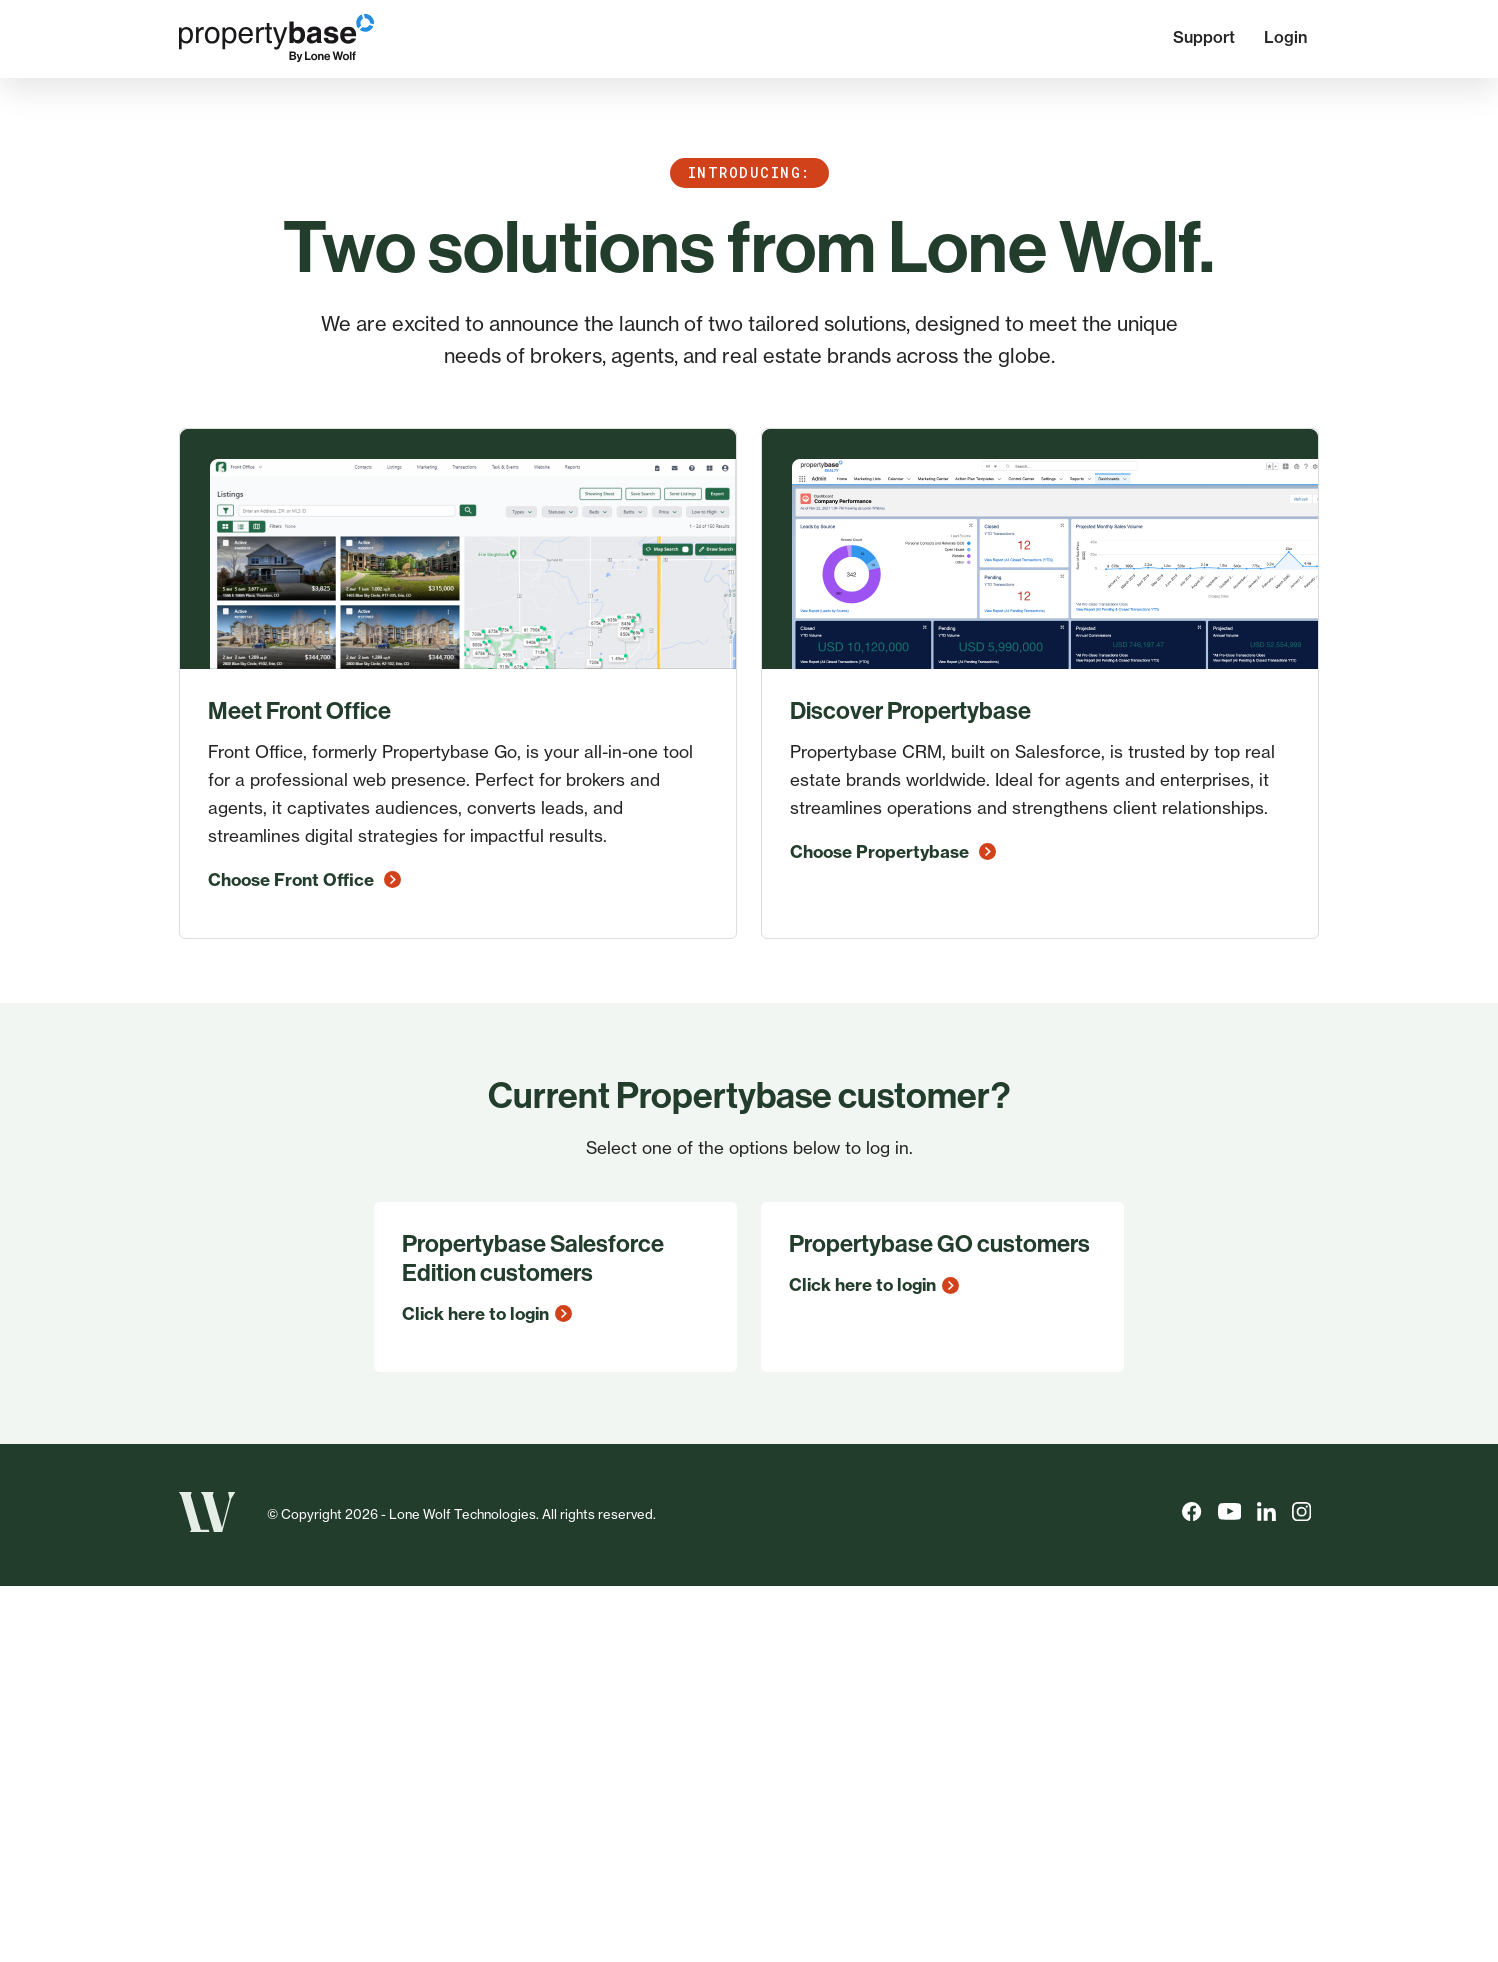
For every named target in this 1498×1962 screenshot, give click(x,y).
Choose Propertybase (893, 851)
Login (1285, 37)
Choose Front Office (304, 879)
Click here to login (487, 1313)
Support (1204, 37)
